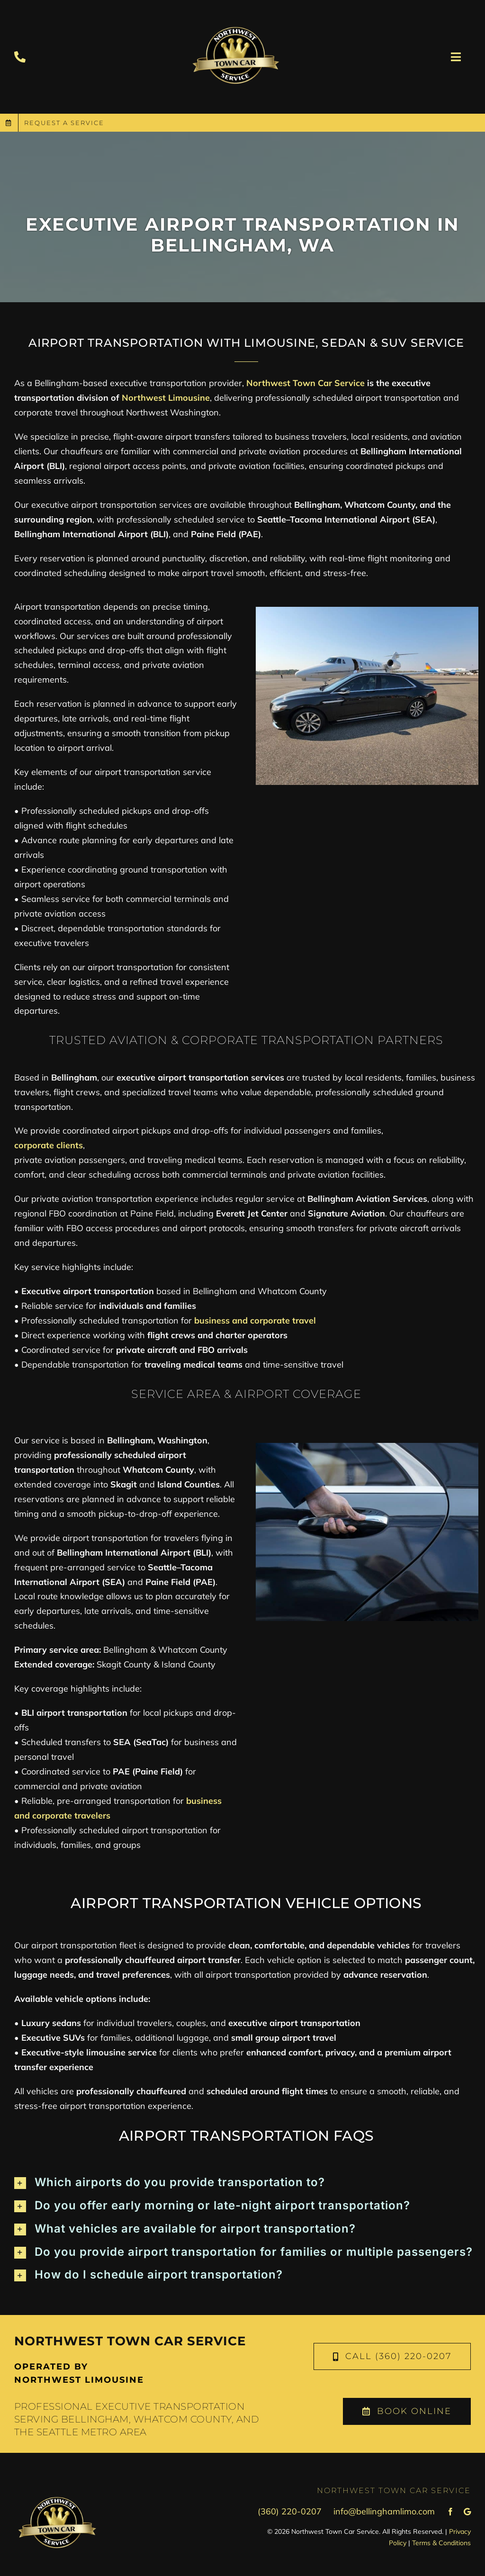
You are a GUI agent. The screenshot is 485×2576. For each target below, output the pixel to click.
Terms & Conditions (441, 2543)
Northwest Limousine (166, 397)
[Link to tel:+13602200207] (20, 57)
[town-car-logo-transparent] (235, 13)
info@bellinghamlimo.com (384, 2511)
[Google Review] (467, 2511)
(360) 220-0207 (290, 2511)
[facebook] (450, 2511)
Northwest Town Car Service (305, 383)
